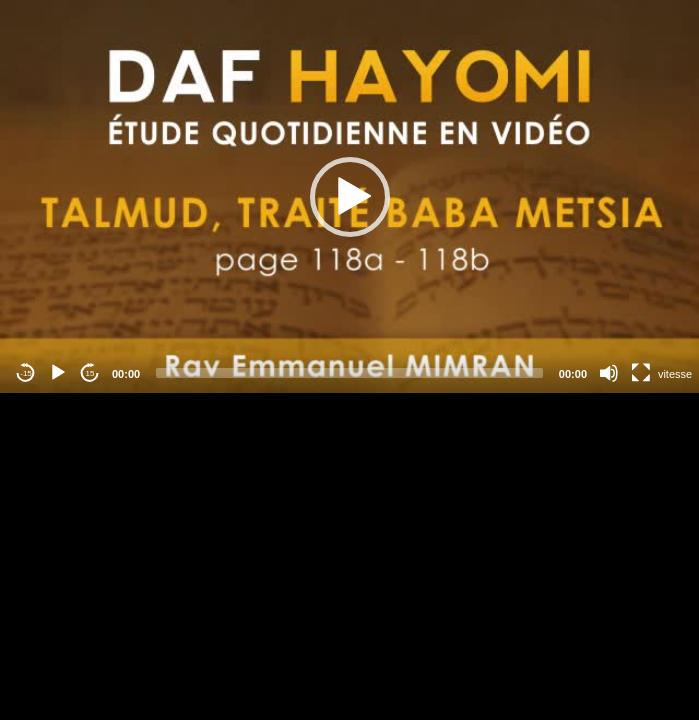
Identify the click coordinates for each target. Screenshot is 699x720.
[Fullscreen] (641, 373)
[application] (349, 196)
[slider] (349, 373)
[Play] (58, 373)
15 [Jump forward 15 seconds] (90, 373)
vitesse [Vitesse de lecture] (675, 374)
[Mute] (609, 373)
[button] (350, 197)
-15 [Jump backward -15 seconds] (26, 373)
